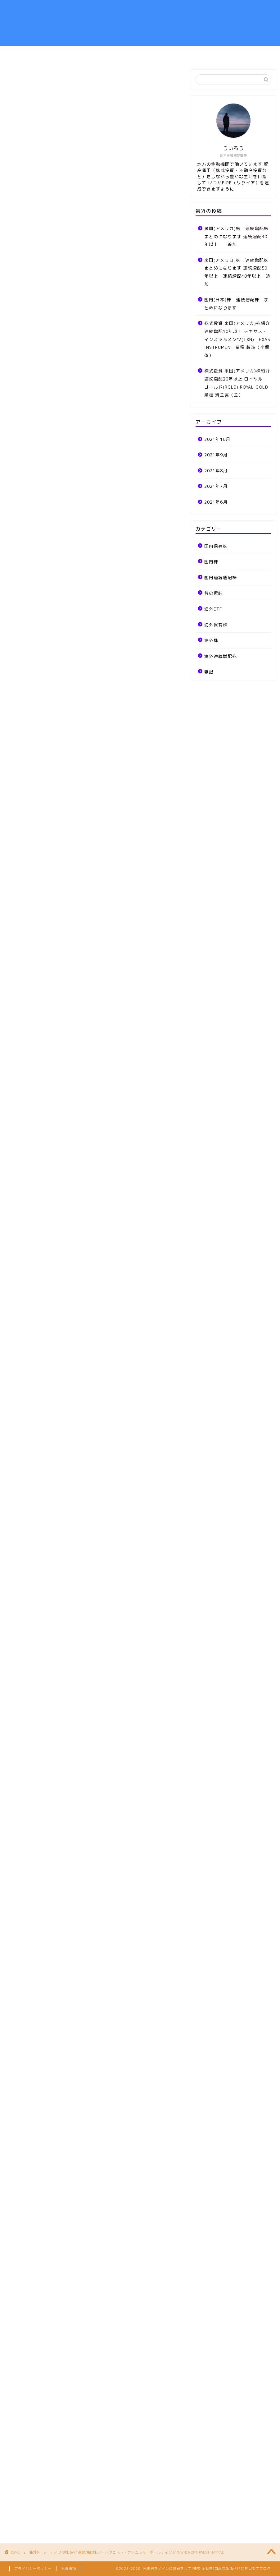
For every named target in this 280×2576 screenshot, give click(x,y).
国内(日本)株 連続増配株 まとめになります (236, 304)
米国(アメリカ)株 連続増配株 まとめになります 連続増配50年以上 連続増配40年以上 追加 (237, 272)
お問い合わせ (216, 53)
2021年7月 (216, 486)
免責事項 (68, 2568)
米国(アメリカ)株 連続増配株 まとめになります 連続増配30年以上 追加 (237, 236)
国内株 (211, 562)
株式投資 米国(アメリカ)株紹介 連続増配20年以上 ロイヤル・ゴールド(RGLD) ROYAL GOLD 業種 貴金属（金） (237, 383)
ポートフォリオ (130, 53)
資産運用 (89, 53)
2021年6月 (216, 502)
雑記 (209, 672)
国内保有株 (216, 546)
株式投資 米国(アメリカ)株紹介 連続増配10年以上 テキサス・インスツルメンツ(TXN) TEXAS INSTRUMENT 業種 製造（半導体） (237, 339)
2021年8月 (216, 470)
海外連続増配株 (220, 656)
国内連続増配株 (220, 577)
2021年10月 (217, 439)
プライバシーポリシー (33, 2568)
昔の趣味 (213, 593)
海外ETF (213, 609)
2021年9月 (216, 455)
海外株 (17, 79)
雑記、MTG (174, 53)
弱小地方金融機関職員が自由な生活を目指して (140, 22)
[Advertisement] (93, 314)
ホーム (57, 53)
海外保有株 (216, 625)
